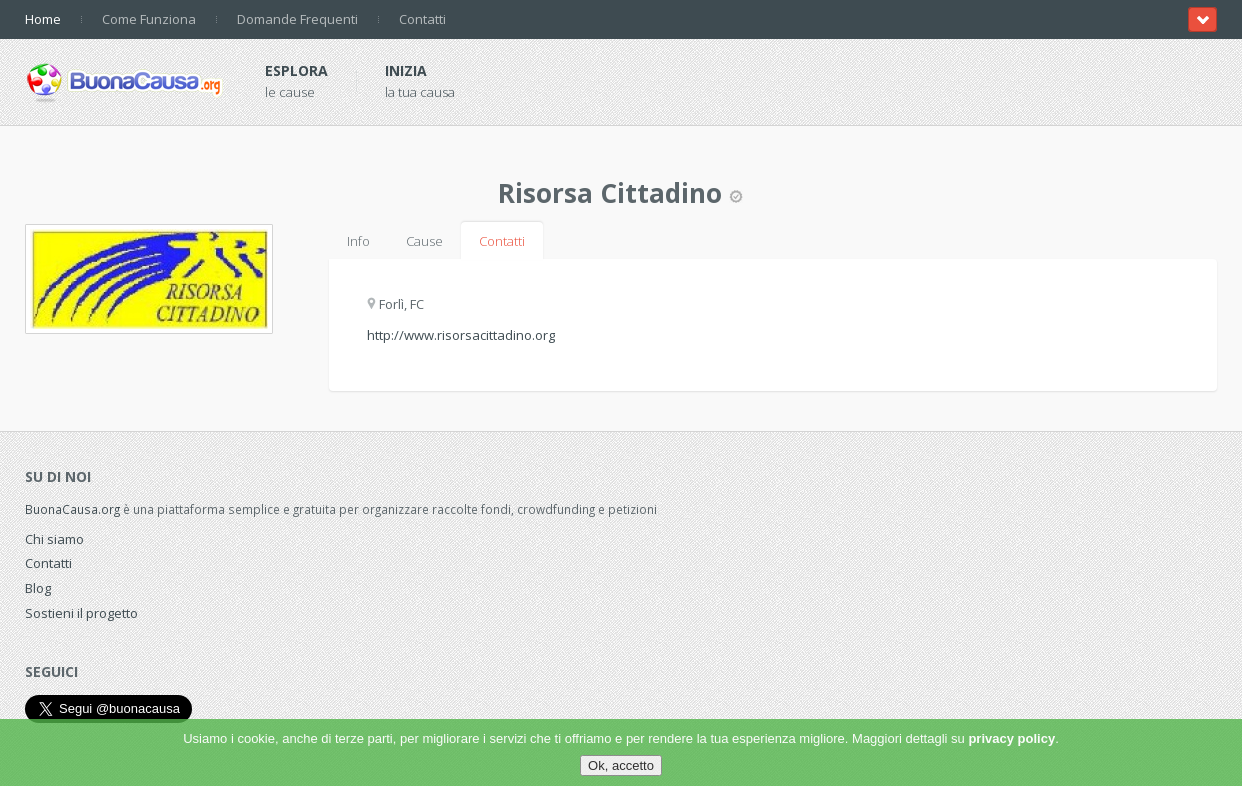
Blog (38, 588)
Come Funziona (149, 19)
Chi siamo (54, 539)
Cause (424, 241)
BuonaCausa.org (72, 509)
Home (43, 19)
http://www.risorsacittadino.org (461, 335)
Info (358, 241)
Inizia (406, 70)
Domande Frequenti (297, 19)
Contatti (422, 19)
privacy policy (1011, 738)
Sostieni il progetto (81, 613)
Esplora (296, 70)
